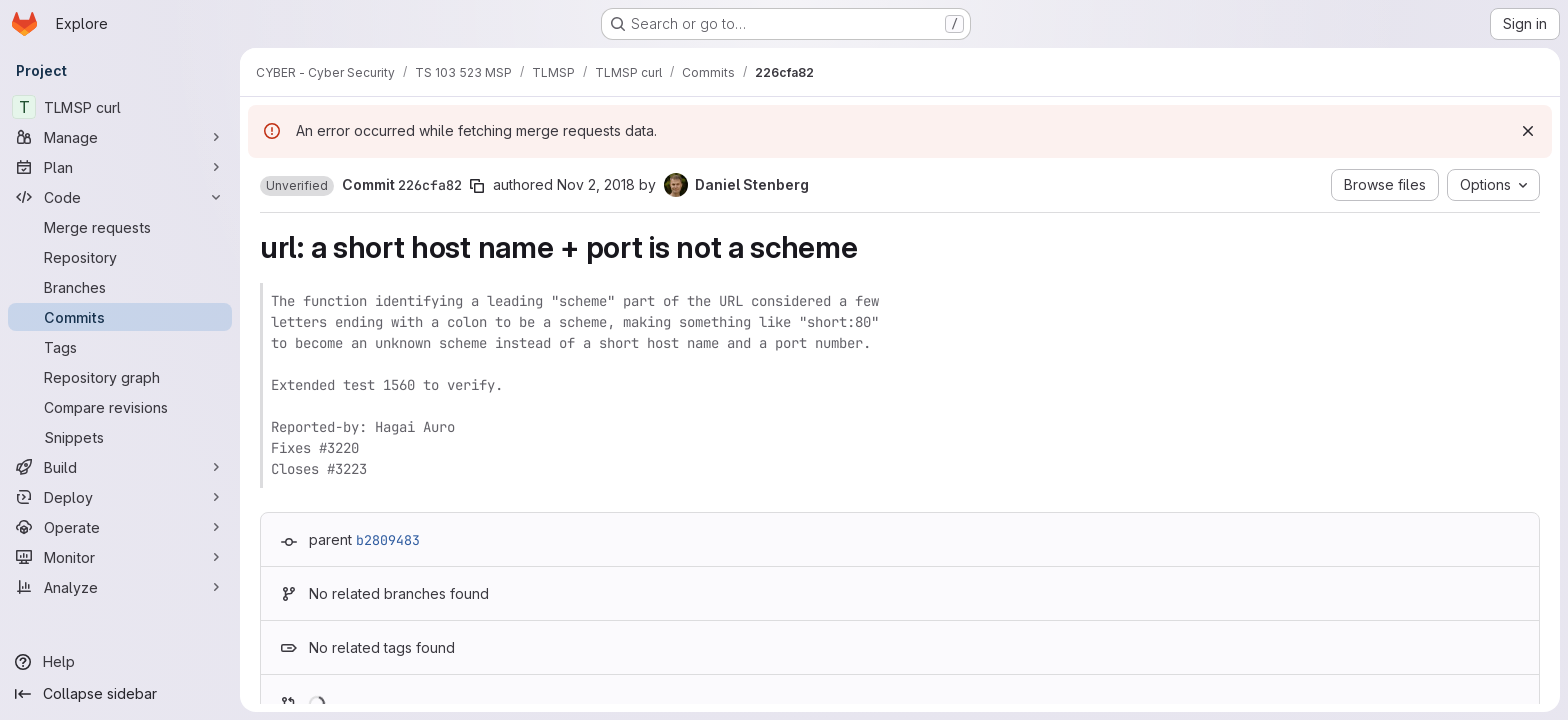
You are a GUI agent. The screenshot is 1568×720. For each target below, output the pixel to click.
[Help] (120, 662)
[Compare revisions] (120, 407)
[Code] (120, 197)
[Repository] (120, 257)
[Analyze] (120, 587)
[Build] (120, 467)
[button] (297, 186)
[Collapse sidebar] (120, 694)
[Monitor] (120, 557)
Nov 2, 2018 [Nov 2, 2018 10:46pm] (596, 184)
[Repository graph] (120, 377)
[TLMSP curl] (120, 107)
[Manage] (120, 137)
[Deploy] (120, 497)
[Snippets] (120, 437)
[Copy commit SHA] (477, 186)
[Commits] (120, 317)
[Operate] (120, 527)
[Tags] (120, 347)
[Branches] (120, 287)
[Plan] (120, 167)
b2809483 (388, 540)
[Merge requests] (120, 227)
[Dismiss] (1528, 131)
